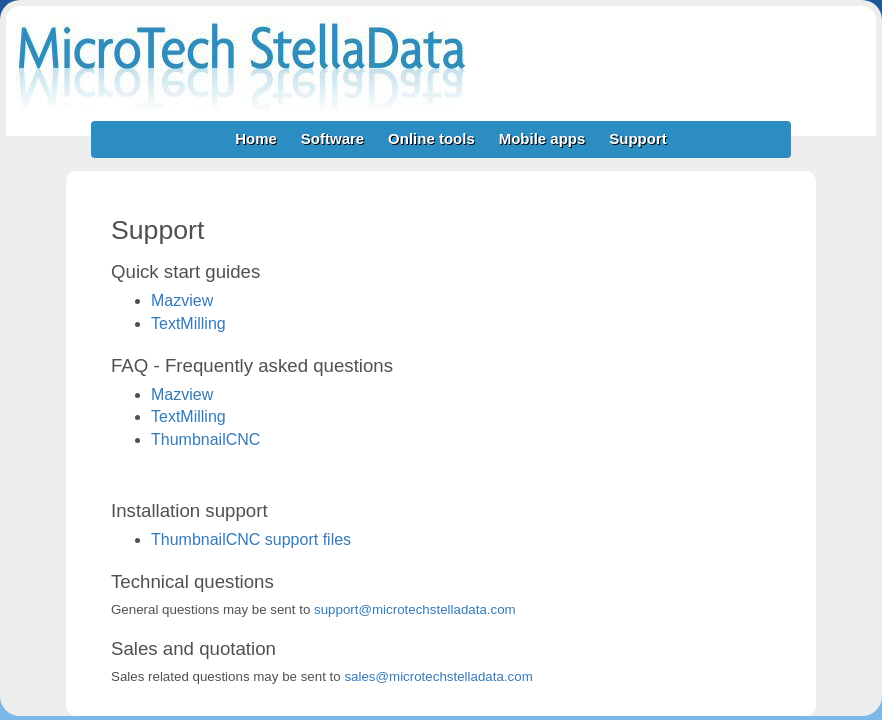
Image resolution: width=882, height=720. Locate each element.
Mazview (182, 300)
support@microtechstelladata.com (415, 609)
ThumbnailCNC (205, 439)
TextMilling (188, 323)
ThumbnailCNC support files (251, 539)
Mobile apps (542, 138)
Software (332, 138)
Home (256, 138)
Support (638, 138)
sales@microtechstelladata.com (438, 676)
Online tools (431, 138)
